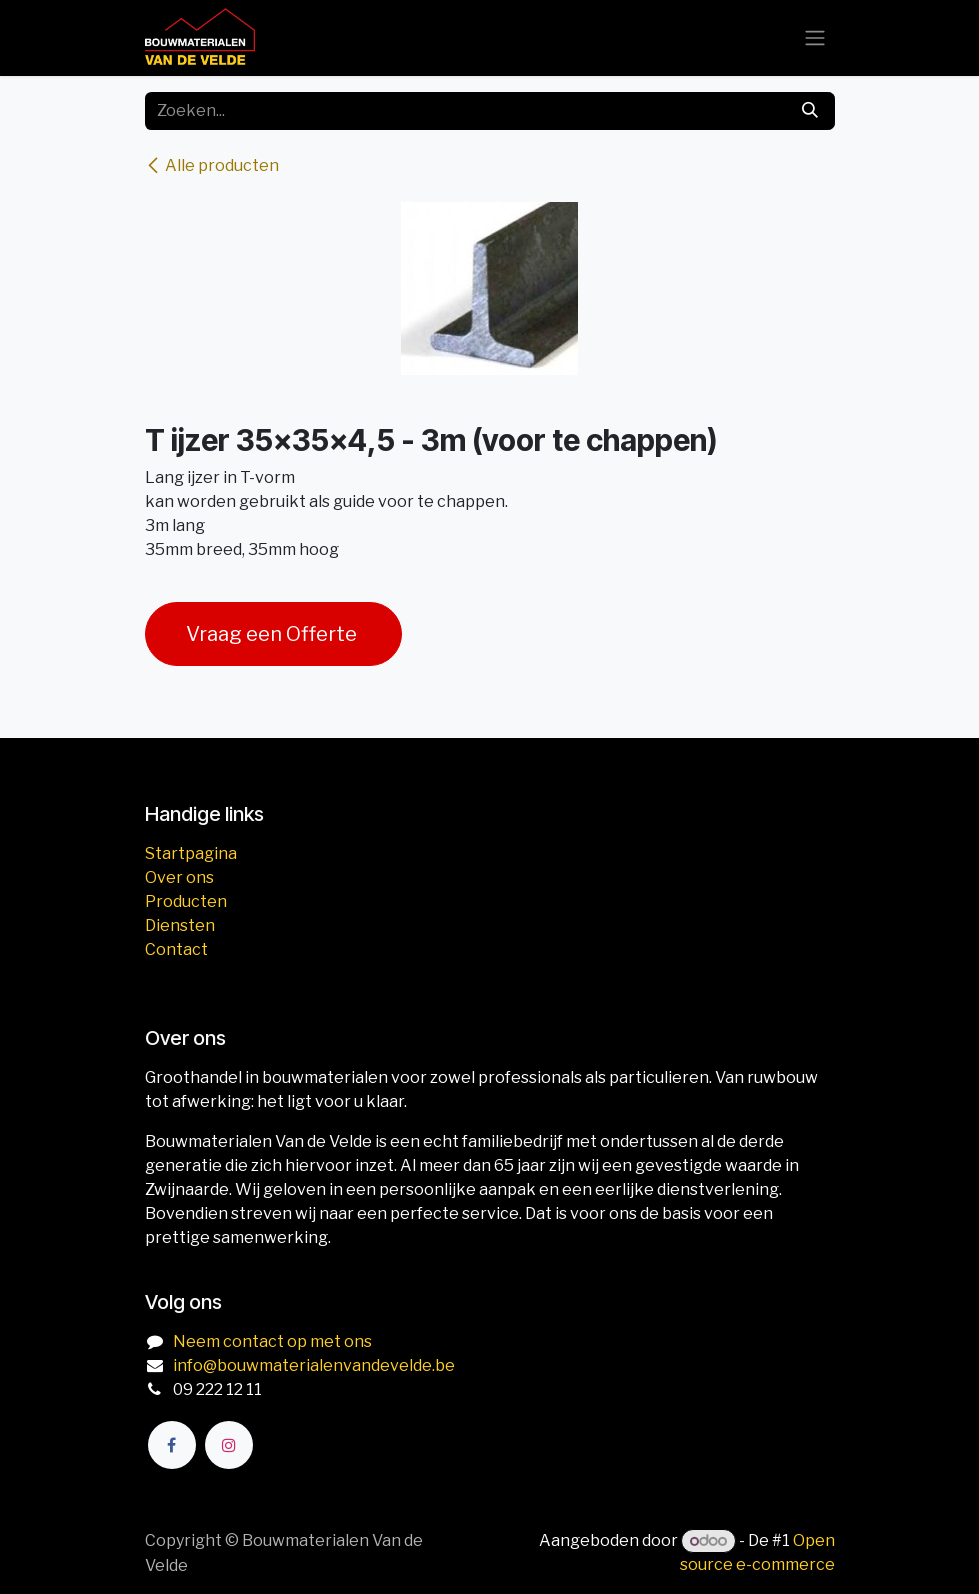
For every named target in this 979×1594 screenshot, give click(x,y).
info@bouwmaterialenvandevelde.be (314, 1365)
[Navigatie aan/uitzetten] (815, 38)
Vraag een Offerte (273, 634)
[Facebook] (172, 1445)
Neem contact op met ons (272, 1341)
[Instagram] (229, 1445)
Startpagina (191, 853)
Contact (176, 949)
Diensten (180, 925)
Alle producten (212, 165)
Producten (186, 901)
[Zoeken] (810, 111)
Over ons (179, 877)
